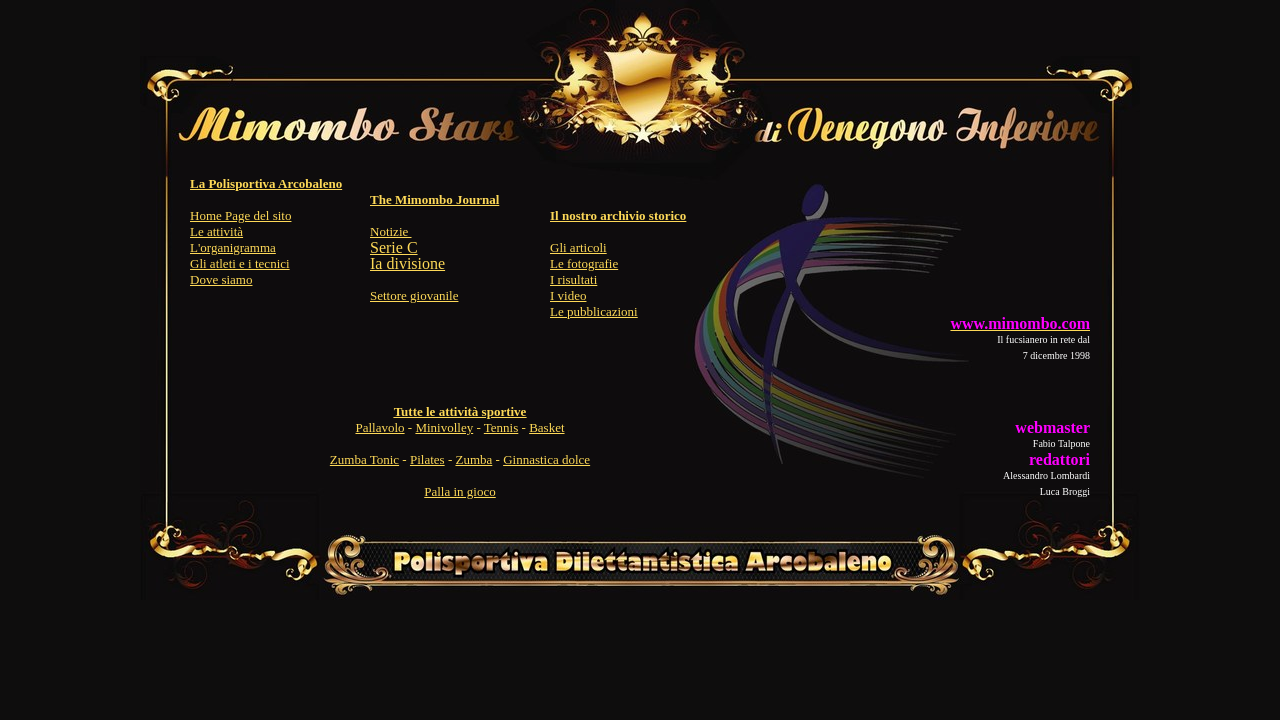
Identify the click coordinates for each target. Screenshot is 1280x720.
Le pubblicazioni (594, 311)
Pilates (427, 459)
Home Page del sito (240, 215)
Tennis (501, 427)
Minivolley (444, 427)
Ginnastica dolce (546, 459)
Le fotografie (584, 263)
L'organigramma (233, 247)
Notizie (391, 231)
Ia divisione (407, 263)
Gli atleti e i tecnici (240, 263)
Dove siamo (221, 279)
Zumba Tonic (364, 459)
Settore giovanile (414, 295)
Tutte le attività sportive (460, 411)
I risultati (573, 279)
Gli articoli (578, 247)
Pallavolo (379, 427)
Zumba (473, 459)
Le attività (216, 231)
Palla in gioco (460, 491)
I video (568, 295)
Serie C (394, 247)
